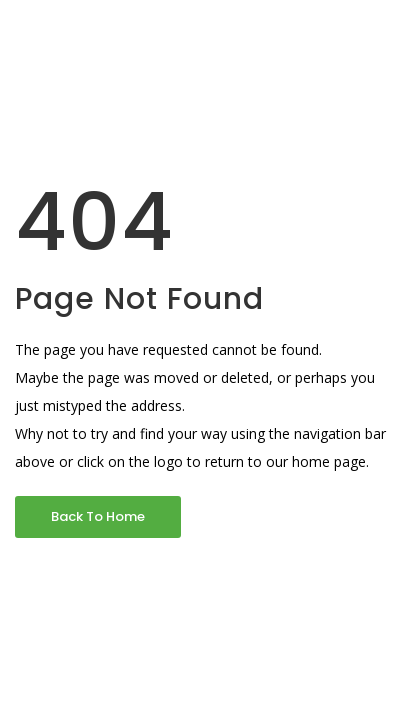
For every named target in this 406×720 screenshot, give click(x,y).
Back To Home (98, 516)
